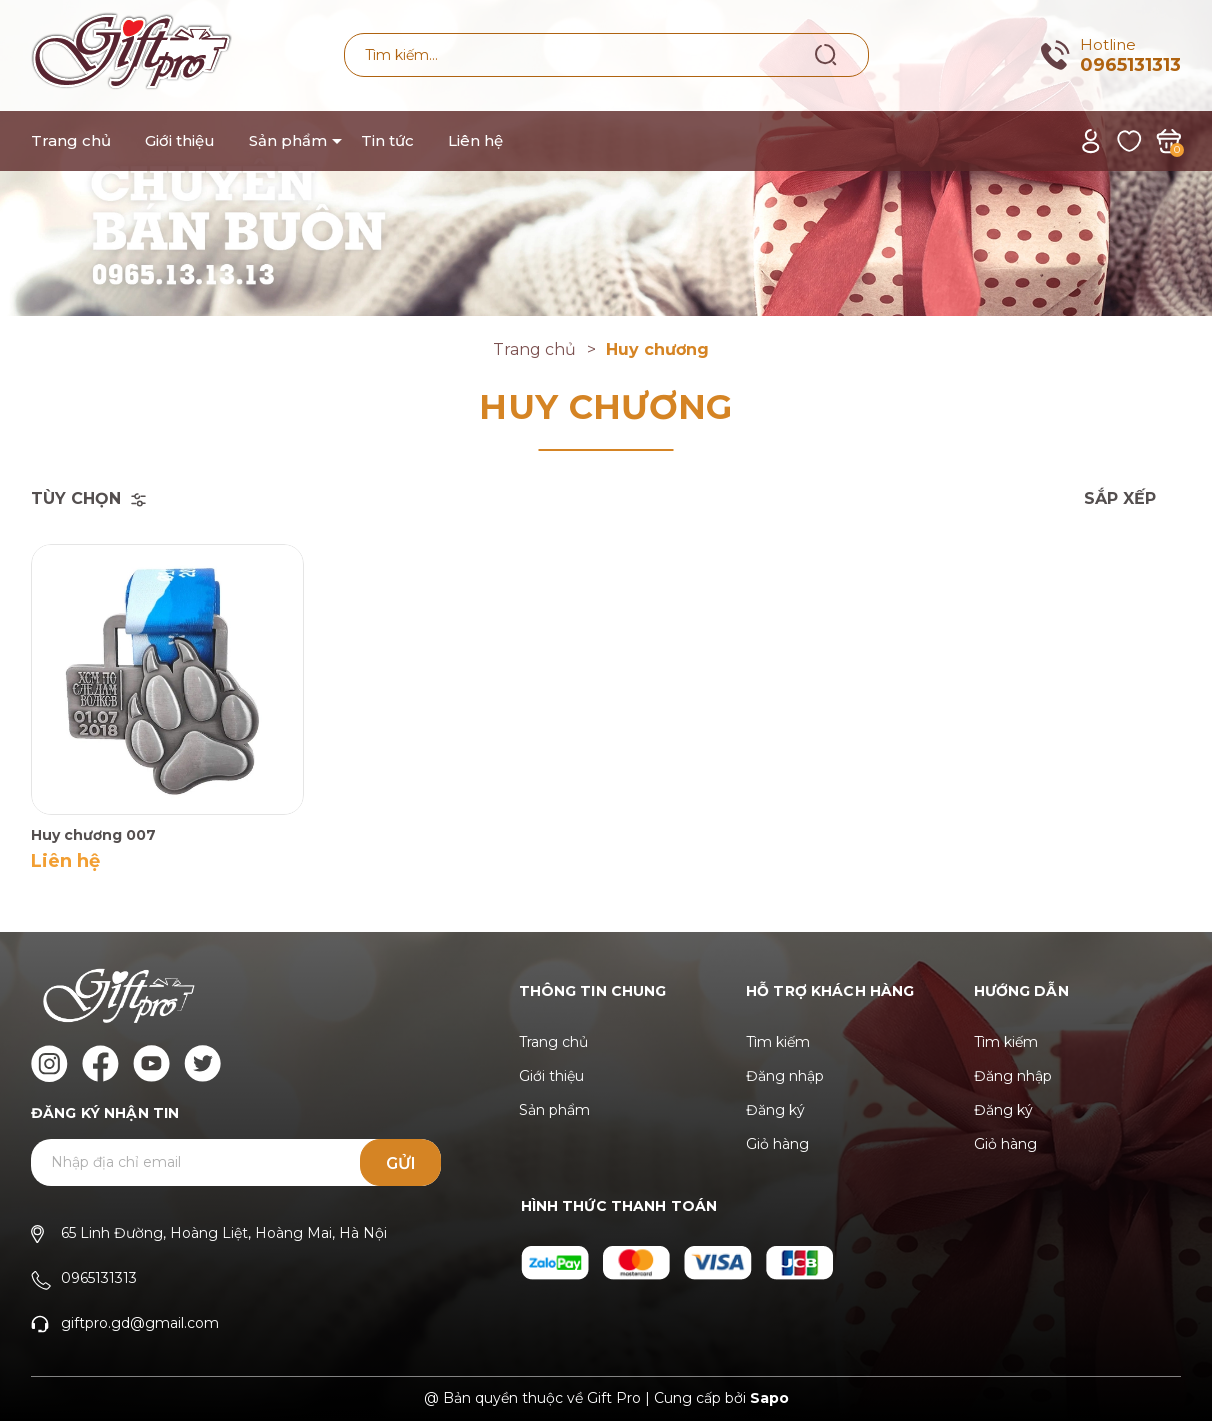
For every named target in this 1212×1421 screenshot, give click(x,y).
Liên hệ (475, 140)
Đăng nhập (785, 1076)
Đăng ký (775, 1110)
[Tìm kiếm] (826, 54)
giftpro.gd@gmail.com (140, 1323)
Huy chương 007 (93, 835)
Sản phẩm (288, 140)
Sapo (769, 1398)
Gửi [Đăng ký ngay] (401, 1163)
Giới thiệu (180, 140)
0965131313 (1130, 65)
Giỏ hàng (777, 1144)
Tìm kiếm (778, 1042)
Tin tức (387, 140)
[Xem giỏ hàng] (1168, 139)
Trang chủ (71, 140)
